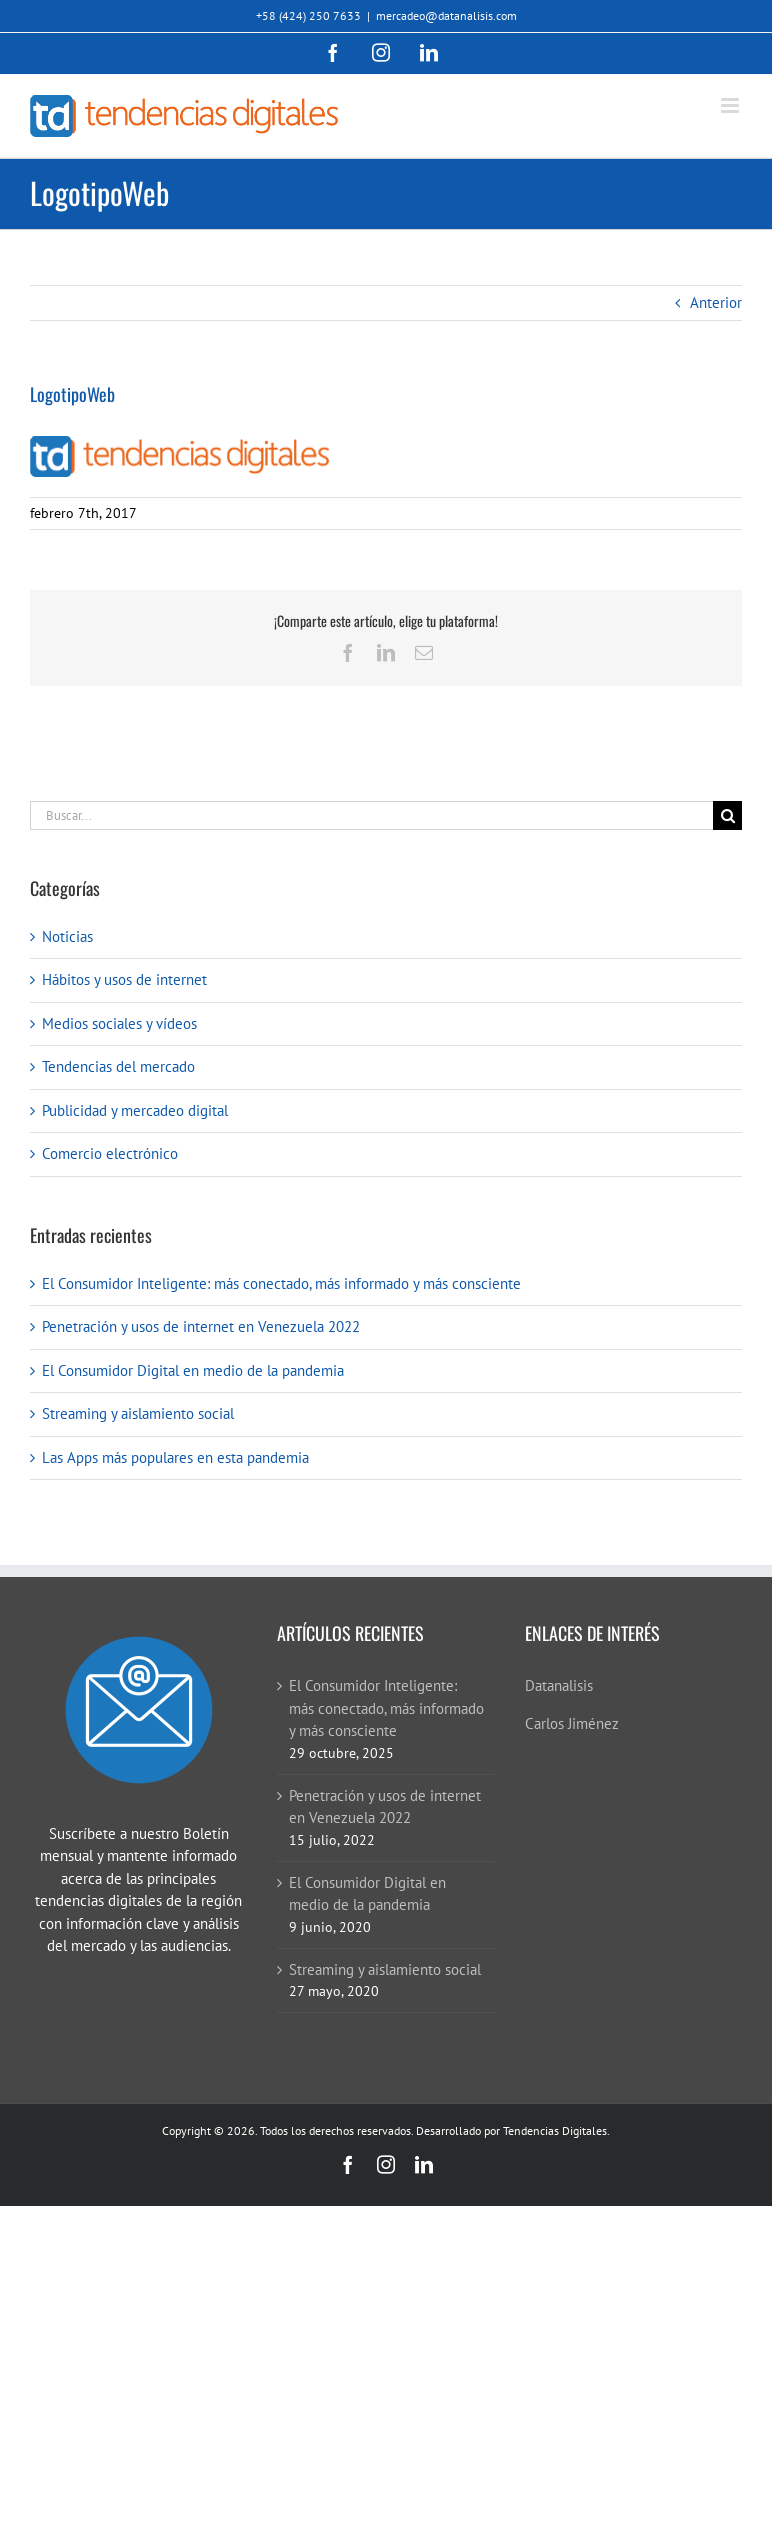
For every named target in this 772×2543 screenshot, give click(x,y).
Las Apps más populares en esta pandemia (175, 1457)
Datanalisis (559, 1685)
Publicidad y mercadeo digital (135, 1110)
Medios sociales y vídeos (119, 1023)
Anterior (716, 302)
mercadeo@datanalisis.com (446, 15)
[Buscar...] (371, 815)
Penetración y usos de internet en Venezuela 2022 (201, 1326)
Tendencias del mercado (118, 1066)
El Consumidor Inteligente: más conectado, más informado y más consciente (281, 1283)
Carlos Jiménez (572, 1723)
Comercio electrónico (110, 1153)
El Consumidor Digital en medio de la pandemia (193, 1370)
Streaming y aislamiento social (138, 1413)
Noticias (67, 936)
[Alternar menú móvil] (731, 105)
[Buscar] (727, 815)
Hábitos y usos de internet (124, 979)
